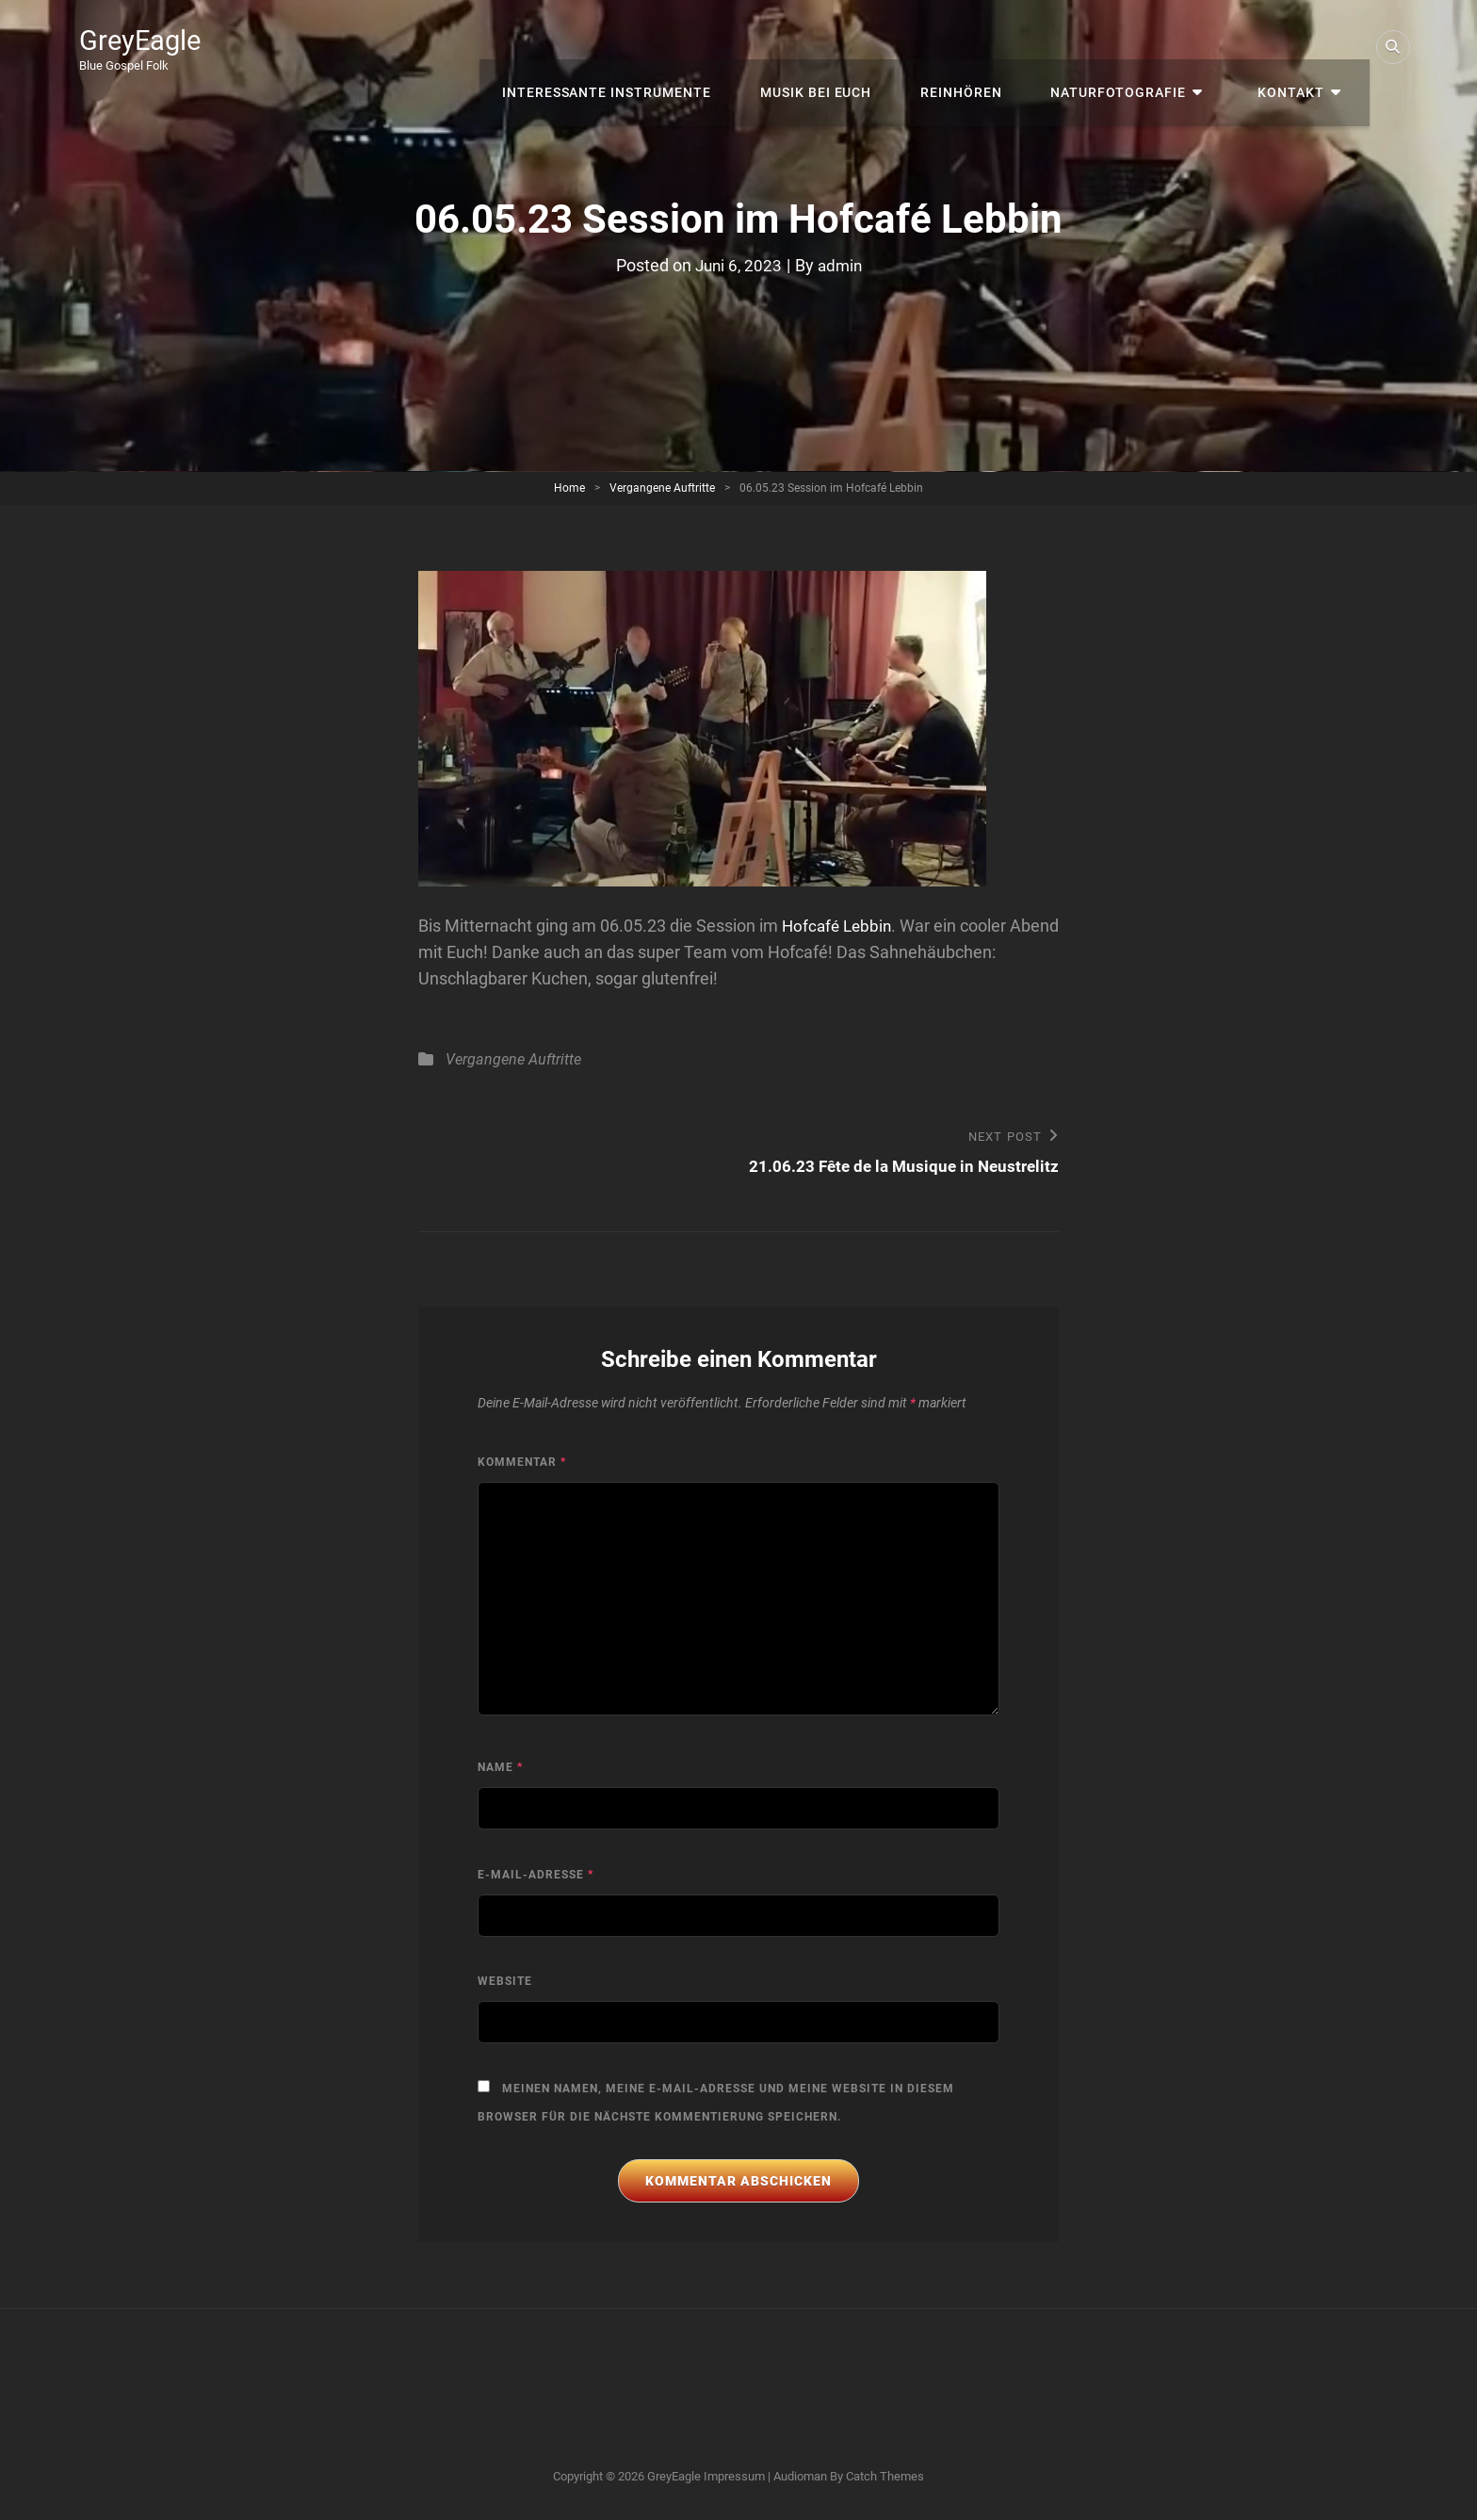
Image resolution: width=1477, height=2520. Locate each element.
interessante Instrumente (649, 47)
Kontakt (1300, 47)
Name (500, 1768)
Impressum (734, 2477)
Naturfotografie (1141, 47)
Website (505, 1982)
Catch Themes (885, 2477)
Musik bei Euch (852, 47)
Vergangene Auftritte (662, 488)
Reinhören (990, 47)
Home (569, 488)
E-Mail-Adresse (535, 1875)
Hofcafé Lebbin (839, 925)
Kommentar (522, 1463)
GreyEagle (146, 39)
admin (841, 265)
